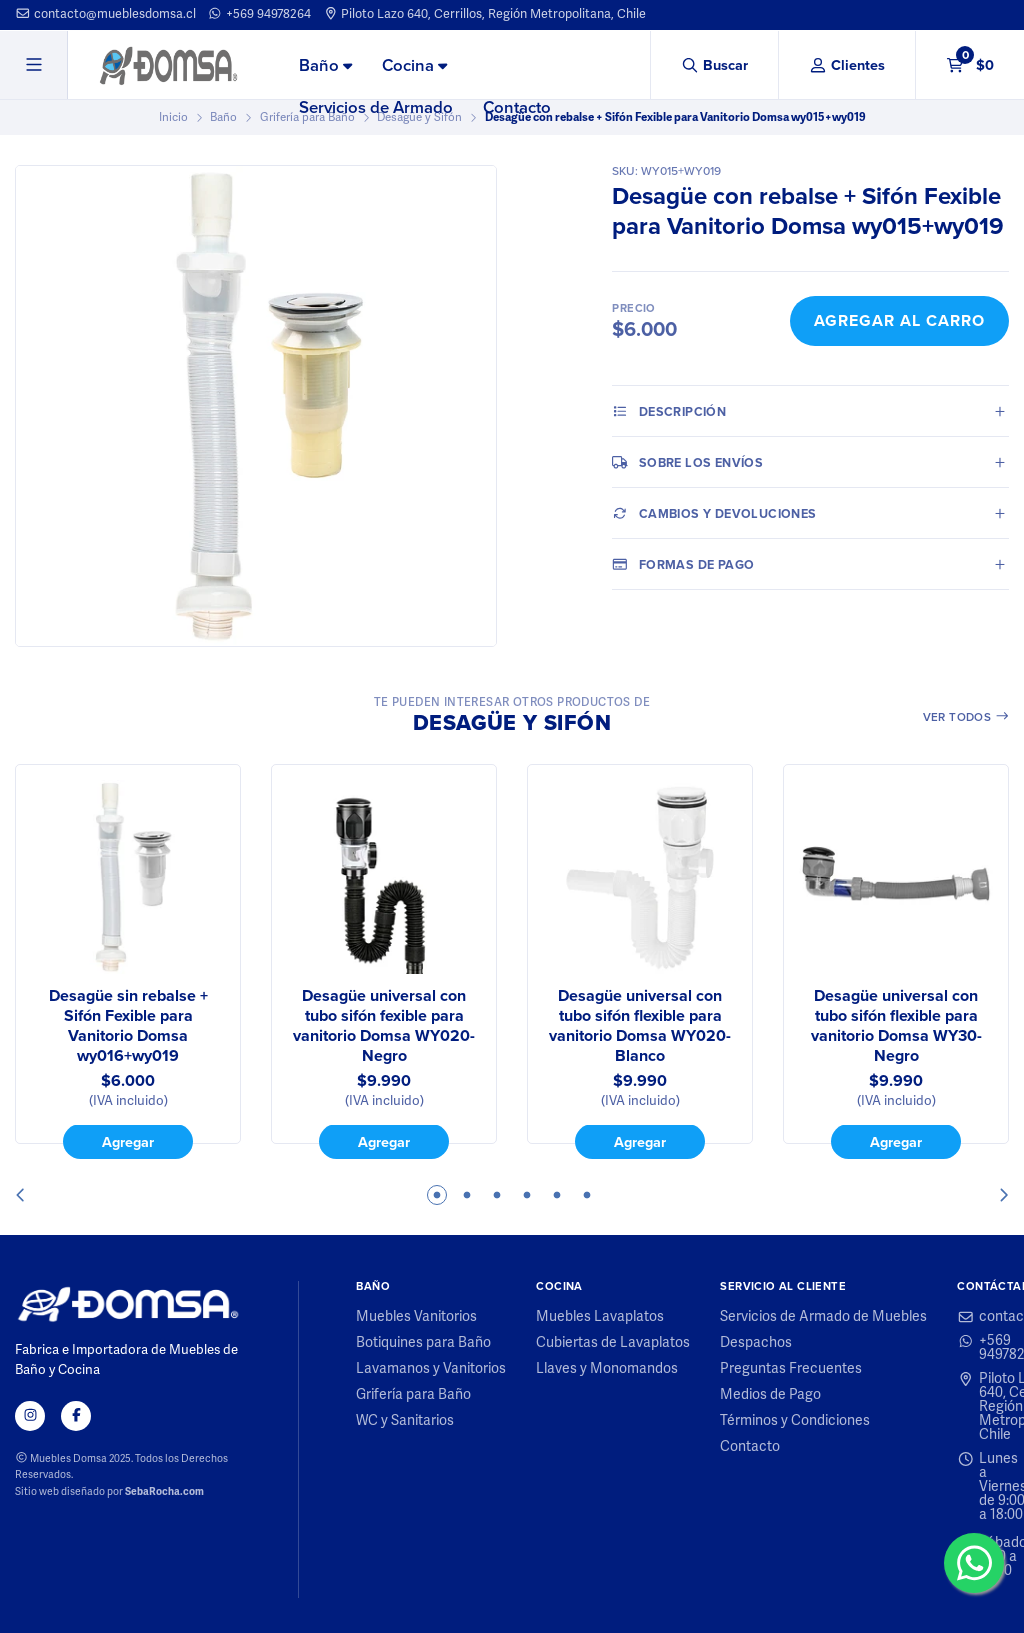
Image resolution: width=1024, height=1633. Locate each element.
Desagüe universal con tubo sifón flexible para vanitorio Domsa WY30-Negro (896, 1026)
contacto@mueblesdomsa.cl (105, 14)
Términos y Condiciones (795, 1421)
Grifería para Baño (413, 1395)
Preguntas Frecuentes (791, 1369)
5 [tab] (557, 1195)
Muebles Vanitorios (416, 1317)
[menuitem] (325, 66)
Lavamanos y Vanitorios (431, 1369)
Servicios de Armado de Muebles (823, 1317)
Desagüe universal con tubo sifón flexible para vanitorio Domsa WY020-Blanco (640, 1026)
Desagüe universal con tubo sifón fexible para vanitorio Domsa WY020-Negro (384, 1026)
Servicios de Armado (376, 107)
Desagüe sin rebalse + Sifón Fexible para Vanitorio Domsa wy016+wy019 (128, 1026)
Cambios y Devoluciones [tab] (714, 513)
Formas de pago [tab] (683, 564)
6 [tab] (587, 1195)
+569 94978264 (259, 14)
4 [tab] (527, 1195)
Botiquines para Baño (423, 1343)
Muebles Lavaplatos (600, 1317)
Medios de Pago (770, 1395)
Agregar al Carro (899, 320)
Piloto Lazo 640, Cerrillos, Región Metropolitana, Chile (485, 14)
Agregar (128, 1142)
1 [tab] (437, 1195)
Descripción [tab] (669, 411)
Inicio (173, 117)
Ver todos (966, 716)
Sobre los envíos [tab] (687, 462)
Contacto (517, 107)
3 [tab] (497, 1195)
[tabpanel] (128, 962)
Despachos (756, 1343)
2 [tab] (467, 1195)
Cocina (414, 65)
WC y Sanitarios (405, 1421)
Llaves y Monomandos (607, 1369)
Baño (325, 65)
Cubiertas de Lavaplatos (613, 1343)
